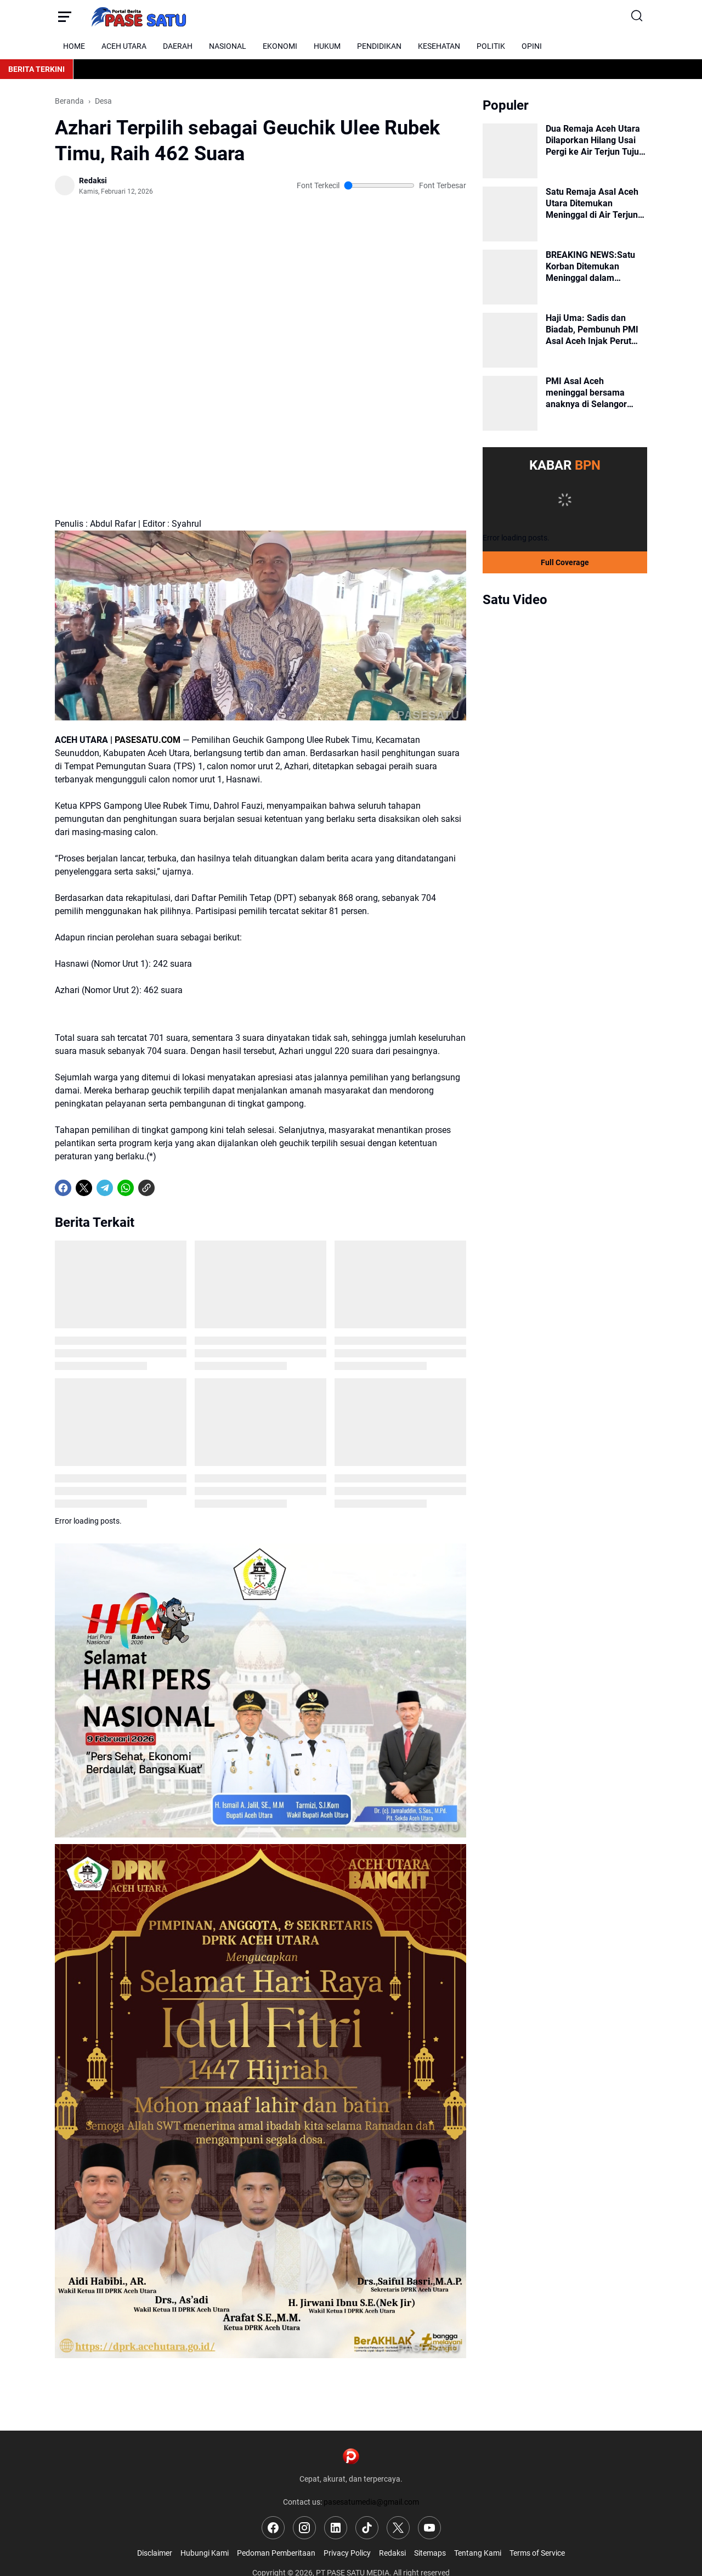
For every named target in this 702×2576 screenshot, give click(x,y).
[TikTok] (366, 2527)
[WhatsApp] (125, 1188)
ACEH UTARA (123, 46)
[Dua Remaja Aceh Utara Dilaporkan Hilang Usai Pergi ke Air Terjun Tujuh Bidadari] (510, 150)
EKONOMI (280, 46)
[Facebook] (63, 1188)
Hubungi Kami (204, 2553)
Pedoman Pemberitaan (276, 2553)
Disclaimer (154, 2553)
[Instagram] (304, 2527)
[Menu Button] (64, 16)
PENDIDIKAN (379, 46)
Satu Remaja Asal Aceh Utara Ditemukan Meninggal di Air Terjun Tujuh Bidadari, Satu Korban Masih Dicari (592, 204)
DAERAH (178, 46)
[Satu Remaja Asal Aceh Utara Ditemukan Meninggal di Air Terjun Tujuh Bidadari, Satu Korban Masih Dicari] (510, 214)
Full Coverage (565, 562)
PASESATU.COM (147, 740)
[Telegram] (105, 1188)
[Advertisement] (260, 254)
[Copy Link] (146, 1188)
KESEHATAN (439, 46)
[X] (84, 1188)
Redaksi (392, 2553)
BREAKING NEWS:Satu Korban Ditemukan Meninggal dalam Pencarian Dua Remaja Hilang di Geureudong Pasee (591, 267)
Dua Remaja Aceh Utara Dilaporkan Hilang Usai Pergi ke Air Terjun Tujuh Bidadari (595, 140)
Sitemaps (430, 2553)
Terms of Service (537, 2553)
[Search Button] (637, 16)
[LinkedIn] (335, 2527)
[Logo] (351, 2456)
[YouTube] (429, 2527)
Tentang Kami (477, 2553)
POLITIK (491, 46)
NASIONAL (227, 46)
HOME (74, 46)
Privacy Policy (347, 2553)
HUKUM (327, 46)
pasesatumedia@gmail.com (371, 2502)
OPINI (532, 46)
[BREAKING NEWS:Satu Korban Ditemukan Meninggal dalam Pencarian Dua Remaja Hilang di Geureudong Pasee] (510, 277)
